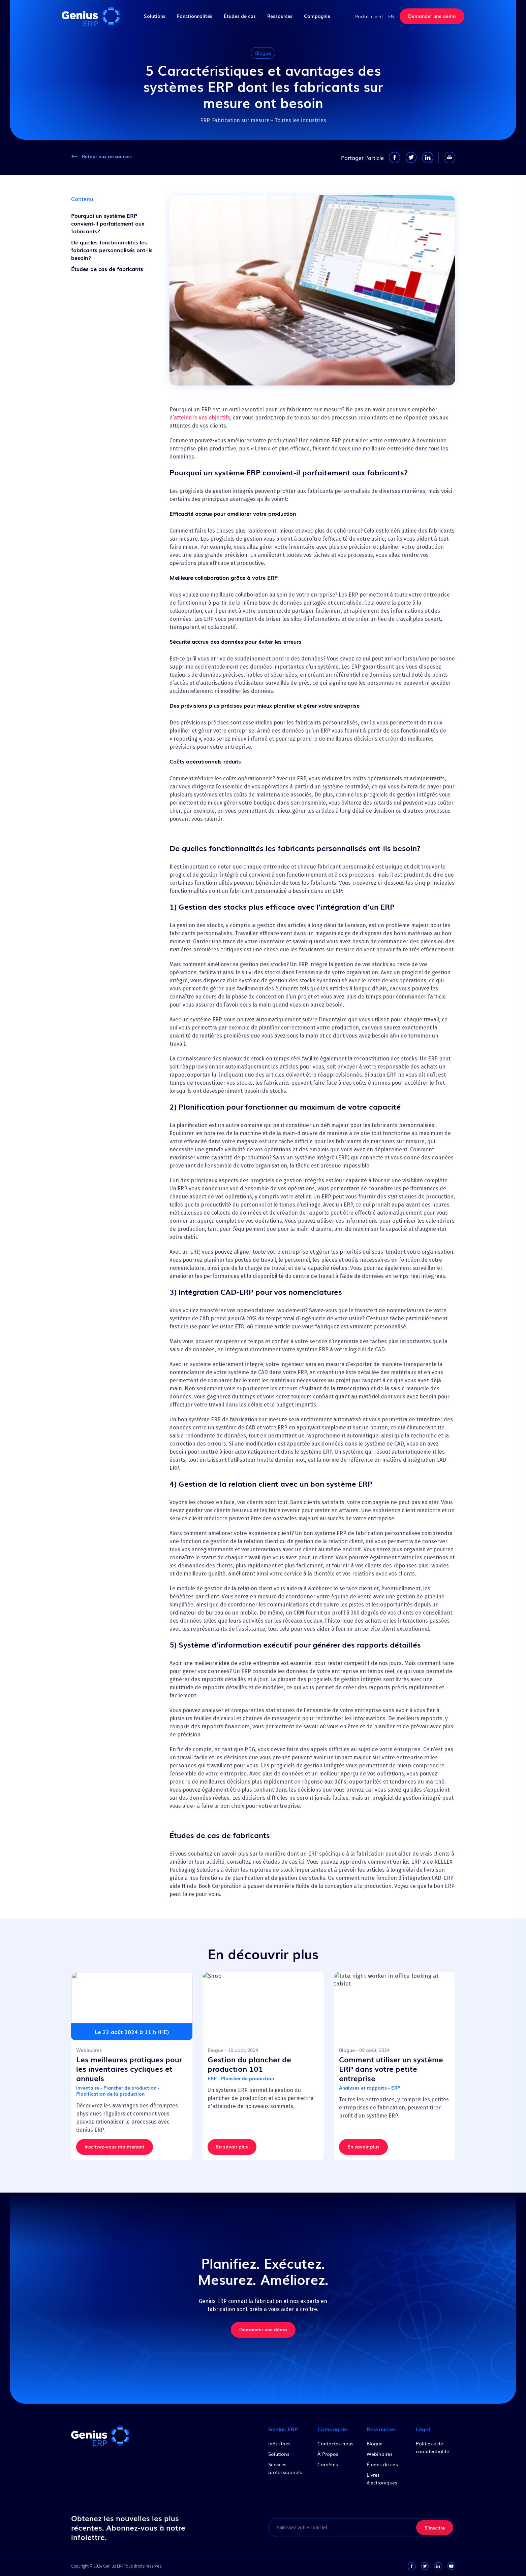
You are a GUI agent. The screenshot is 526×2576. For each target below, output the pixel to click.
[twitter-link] (425, 2566)
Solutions (154, 15)
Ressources (279, 15)
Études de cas (240, 15)
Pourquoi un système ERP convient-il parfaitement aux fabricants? (107, 223)
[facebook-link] (412, 2566)
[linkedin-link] (438, 2566)
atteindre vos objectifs (202, 417)
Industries (279, 2443)
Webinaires (380, 2453)
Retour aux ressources (107, 156)
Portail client (369, 16)
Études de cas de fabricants (107, 269)
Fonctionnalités (194, 15)
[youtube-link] (451, 2566)
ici (301, 1862)
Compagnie (317, 15)
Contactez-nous (335, 2443)
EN (391, 16)
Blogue (374, 2443)
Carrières (327, 2464)
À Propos (327, 2453)
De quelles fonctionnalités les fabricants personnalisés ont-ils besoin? (112, 250)
